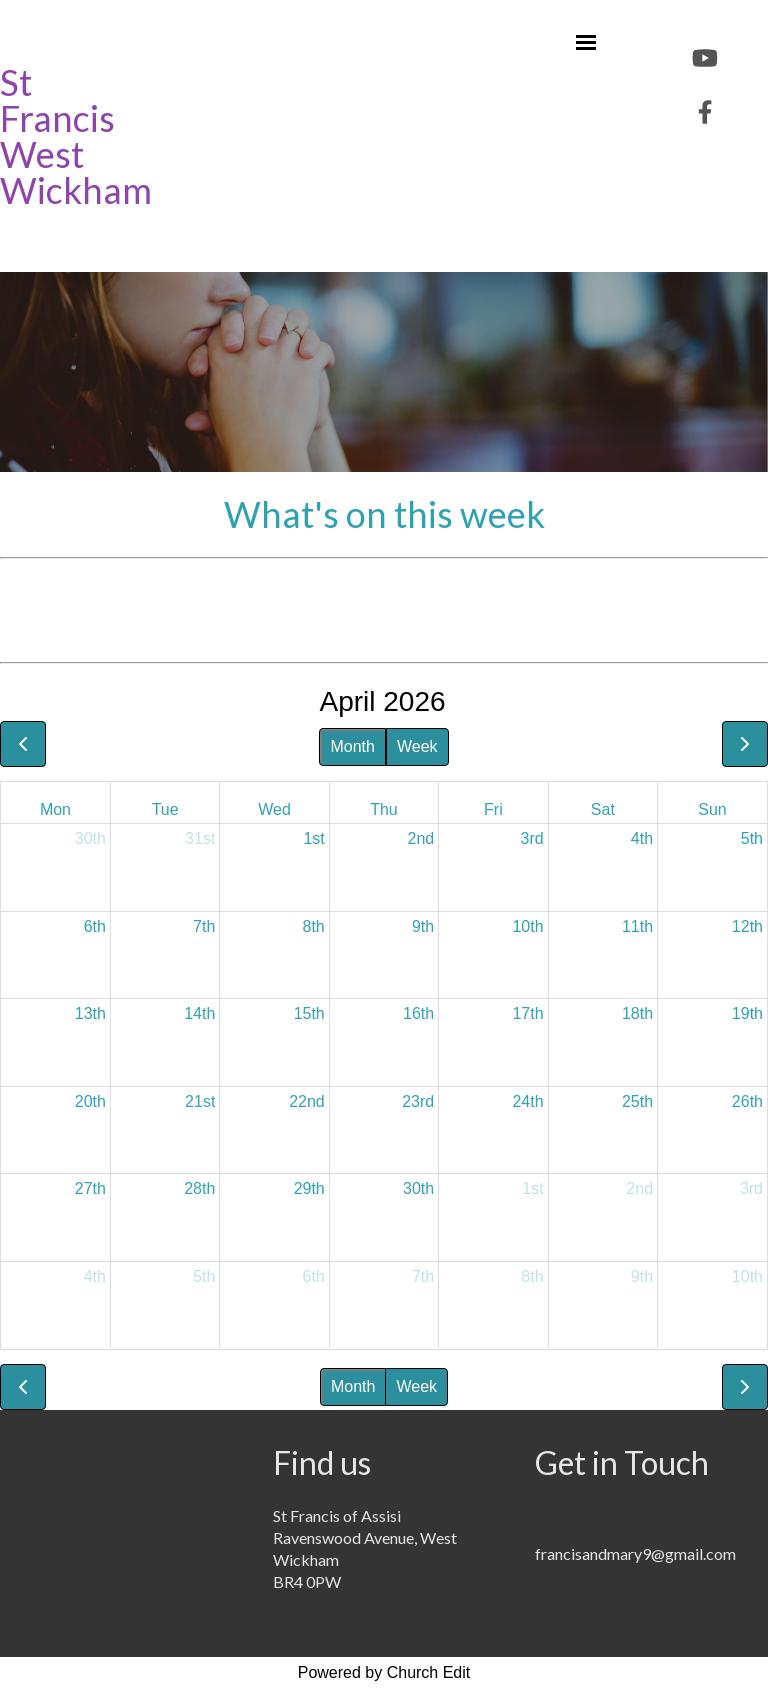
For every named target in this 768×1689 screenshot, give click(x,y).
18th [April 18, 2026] (637, 1013)
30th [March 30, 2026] (90, 838)
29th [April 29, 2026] (309, 1188)
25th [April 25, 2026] (637, 1101)
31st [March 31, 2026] (200, 838)
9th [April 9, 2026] (423, 926)
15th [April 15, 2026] (309, 1013)
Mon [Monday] (55, 809)
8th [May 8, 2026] (532, 1276)
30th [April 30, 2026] (418, 1188)
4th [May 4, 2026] (95, 1276)
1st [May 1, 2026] (532, 1188)
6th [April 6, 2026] (95, 926)
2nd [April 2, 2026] (420, 838)
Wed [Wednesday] (274, 809)
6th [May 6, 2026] (314, 1276)
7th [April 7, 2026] (204, 926)
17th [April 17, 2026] (527, 1013)
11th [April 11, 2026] (637, 926)
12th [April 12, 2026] (747, 926)
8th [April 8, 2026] (314, 926)
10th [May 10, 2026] (747, 1276)
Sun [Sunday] (712, 809)
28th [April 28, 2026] (199, 1188)
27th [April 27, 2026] (90, 1188)
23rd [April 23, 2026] (418, 1101)
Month (352, 746)
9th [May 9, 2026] (642, 1276)
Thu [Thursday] (384, 809)
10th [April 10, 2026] (527, 926)
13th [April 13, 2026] (90, 1013)
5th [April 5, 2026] (752, 838)
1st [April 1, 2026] (313, 838)
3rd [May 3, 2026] (751, 1188)
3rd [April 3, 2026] (531, 838)
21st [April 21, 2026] (200, 1101)
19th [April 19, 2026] (747, 1013)
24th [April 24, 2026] (527, 1101)
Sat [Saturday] (603, 809)
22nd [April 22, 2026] (307, 1101)
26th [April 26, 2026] (747, 1101)
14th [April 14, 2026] (199, 1013)
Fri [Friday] (493, 809)
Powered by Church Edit (384, 1672)
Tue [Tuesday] (165, 809)
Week (417, 746)
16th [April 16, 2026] (418, 1013)
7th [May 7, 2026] (423, 1276)
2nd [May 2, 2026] (639, 1188)
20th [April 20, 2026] (90, 1101)
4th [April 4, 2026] (642, 838)
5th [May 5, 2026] (204, 1276)
